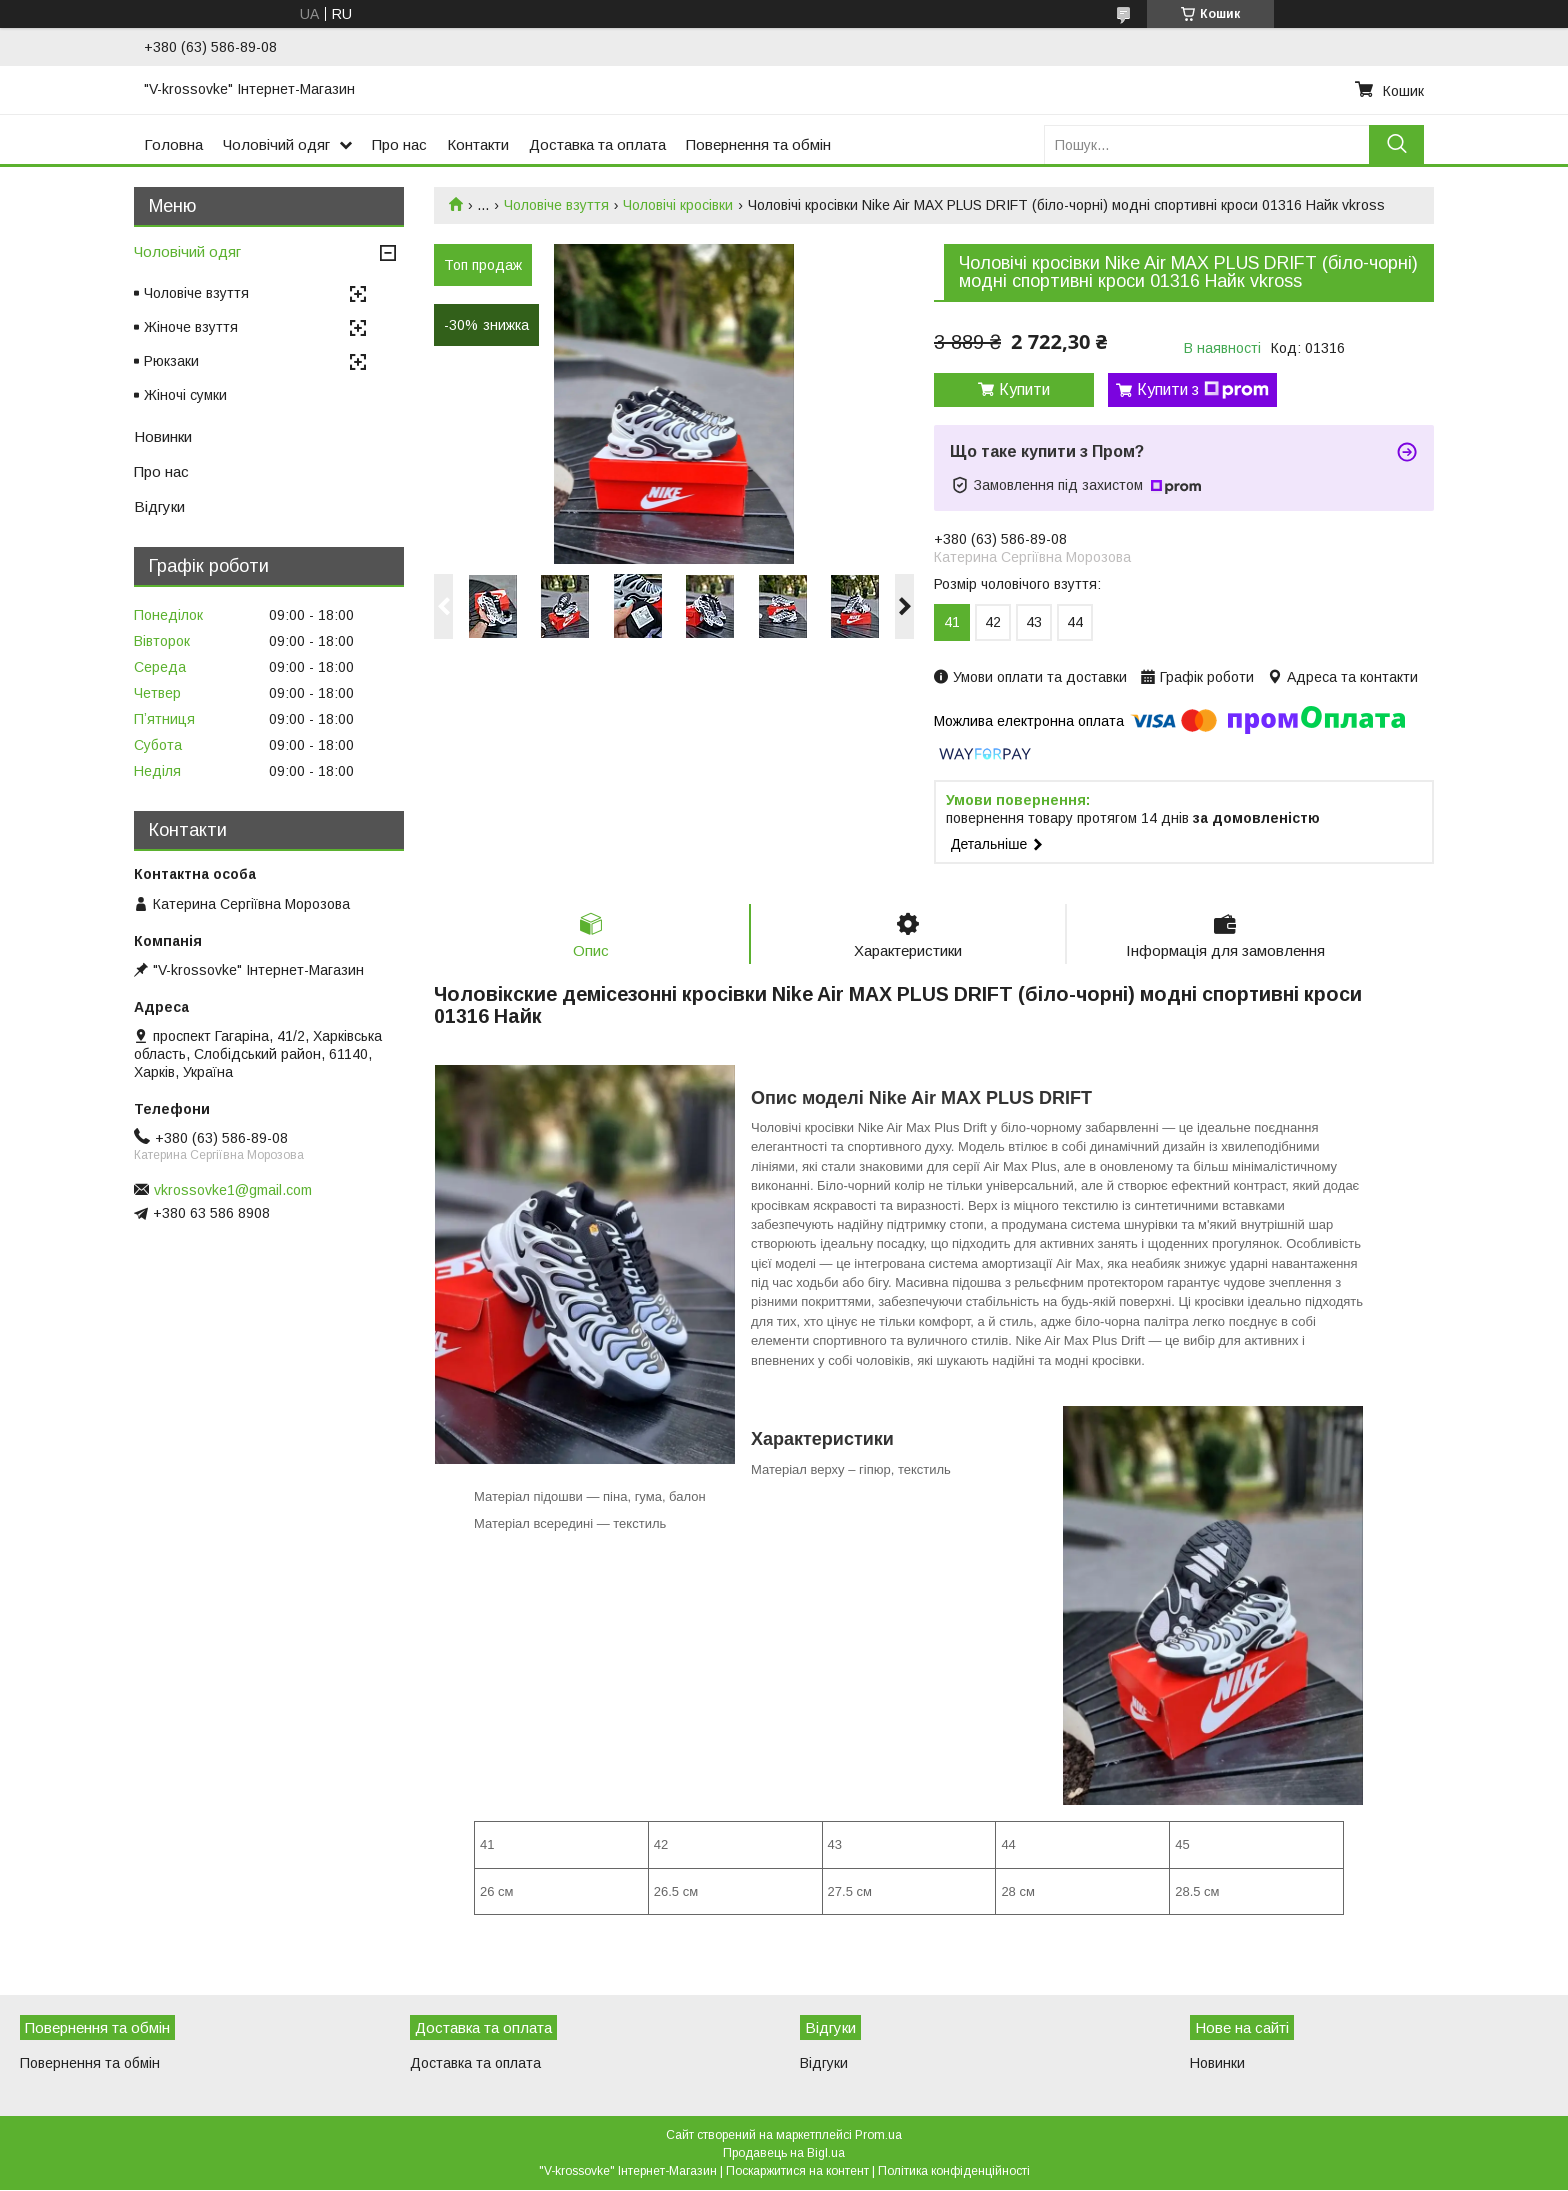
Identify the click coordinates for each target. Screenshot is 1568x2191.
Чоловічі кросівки (678, 205)
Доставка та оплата (597, 144)
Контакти (478, 144)
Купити (1024, 389)
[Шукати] (1396, 144)
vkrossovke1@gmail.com (233, 1190)
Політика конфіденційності (954, 2172)
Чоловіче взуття (556, 205)
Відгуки (159, 506)
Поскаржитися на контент (797, 2172)
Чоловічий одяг (276, 144)
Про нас (399, 144)
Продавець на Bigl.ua (784, 2154)
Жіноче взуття (191, 327)
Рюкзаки (171, 361)
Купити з (1203, 390)
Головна (173, 144)
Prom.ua (878, 2136)
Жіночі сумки (185, 395)
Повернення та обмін (758, 144)
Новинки (163, 436)
